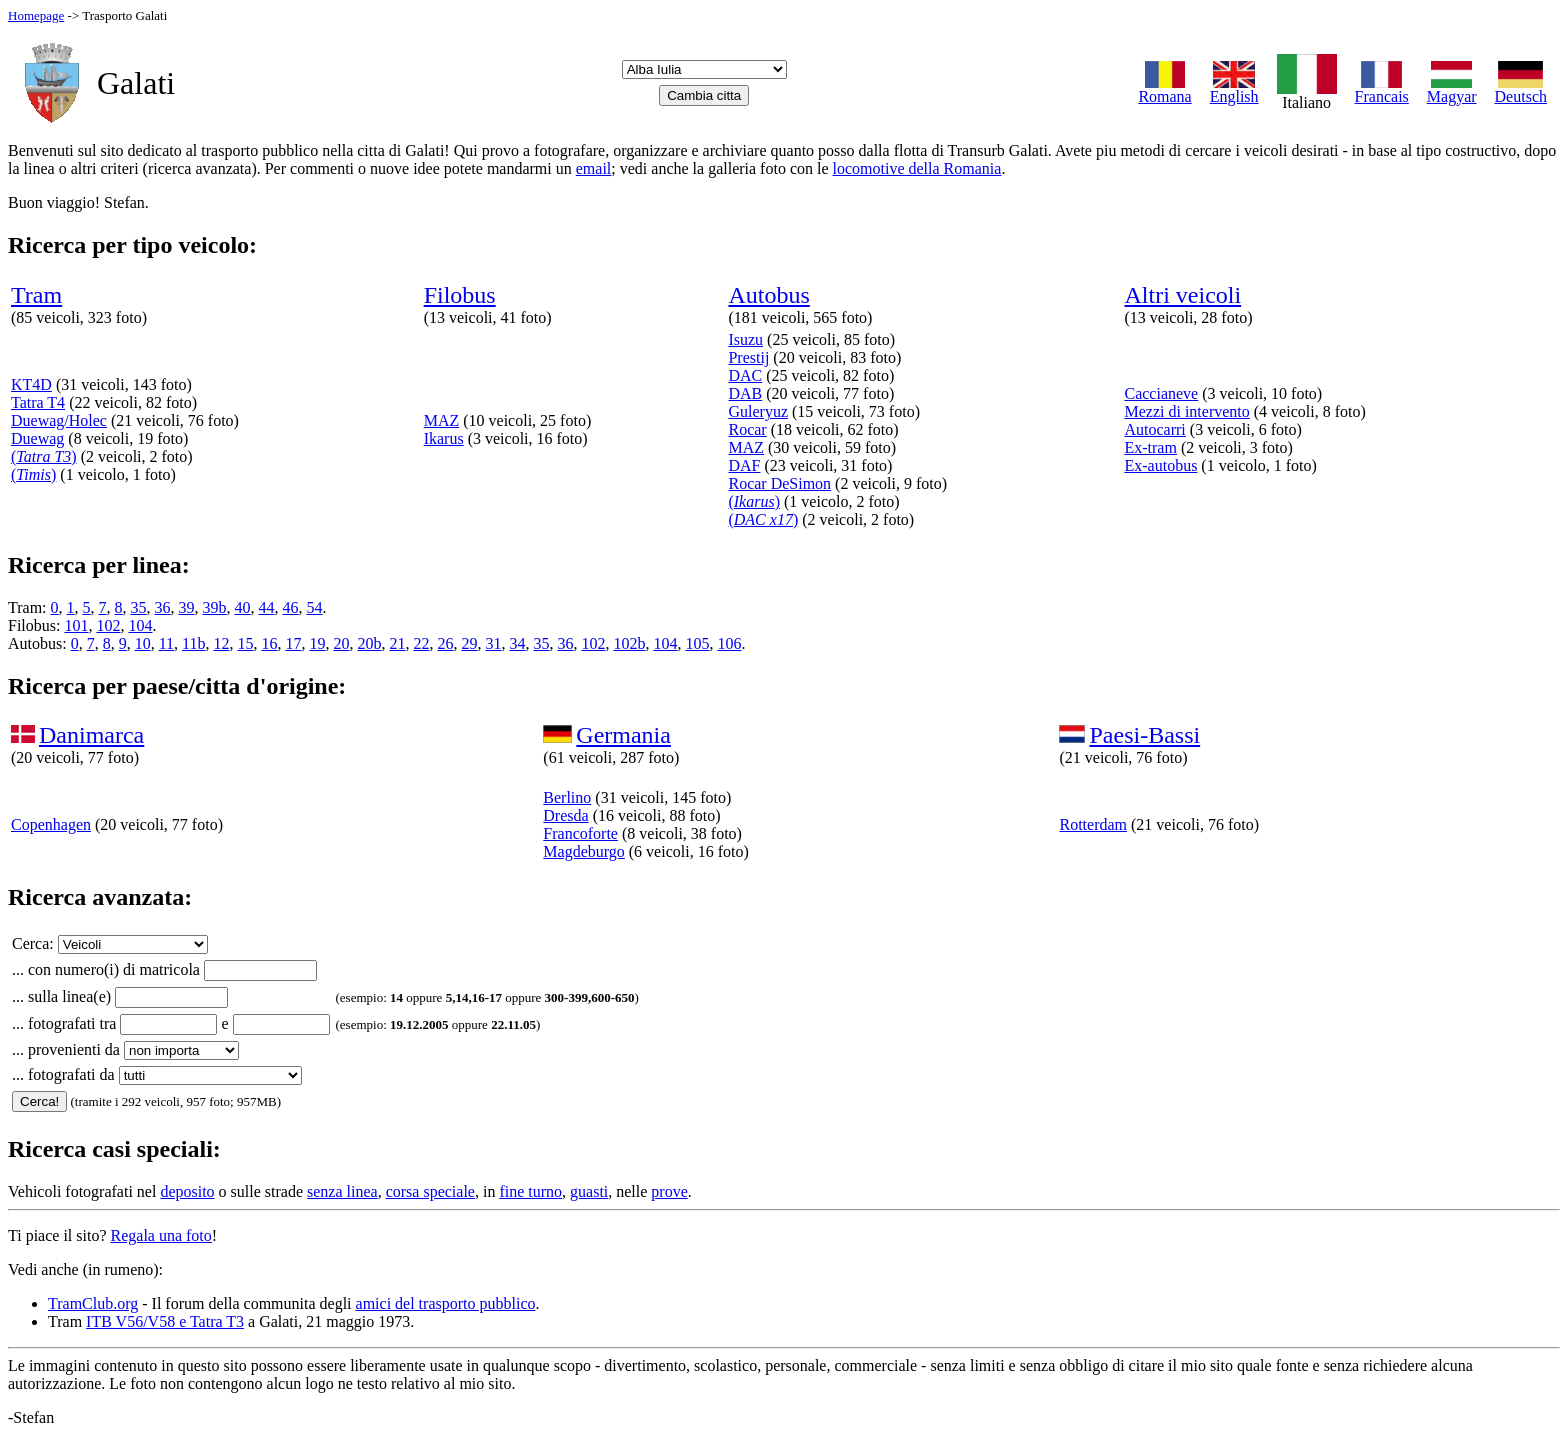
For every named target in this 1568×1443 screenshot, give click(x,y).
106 (729, 643)
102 (108, 625)
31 (493, 643)
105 (697, 643)
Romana (1164, 89)
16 (269, 643)
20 (341, 643)
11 (166, 643)
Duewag (37, 438)
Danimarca (91, 735)
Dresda (565, 815)
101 (76, 625)
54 (315, 607)
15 (245, 643)
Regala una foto (161, 1235)
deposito (187, 1191)
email (594, 168)
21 (397, 643)
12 (221, 643)
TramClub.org (93, 1303)
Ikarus (444, 438)
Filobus (460, 295)
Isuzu (745, 339)
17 (293, 643)
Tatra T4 (38, 402)
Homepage (36, 15)
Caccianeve (1161, 393)
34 (517, 643)
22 (421, 643)
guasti (589, 1191)
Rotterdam (1093, 824)
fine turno (530, 1191)
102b (629, 643)
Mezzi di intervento (1186, 411)
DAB (745, 393)
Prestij (748, 357)
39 (187, 607)
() (44, 456)
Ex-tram (1150, 447)
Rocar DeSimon (779, 483)
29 (469, 643)
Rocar (747, 429)
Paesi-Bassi (1144, 735)
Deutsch (1521, 89)
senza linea (342, 1191)
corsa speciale (430, 1191)
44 (267, 607)
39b (215, 607)
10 (143, 643)
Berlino (567, 797)
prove (669, 1191)
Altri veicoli (1182, 295)
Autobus (768, 295)
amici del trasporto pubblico (446, 1303)
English (1234, 89)
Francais (1382, 89)
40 (243, 607)
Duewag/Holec (59, 420)
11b (193, 643)
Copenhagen (51, 824)
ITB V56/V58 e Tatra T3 (165, 1321)
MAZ (442, 420)
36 (163, 607)
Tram (36, 295)
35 (139, 607)
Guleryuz (758, 411)
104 (140, 625)
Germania (623, 735)
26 (445, 643)
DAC (745, 375)
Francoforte (580, 833)
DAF (744, 465)
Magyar (1452, 89)
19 (317, 643)
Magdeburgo (583, 851)
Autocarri (1154, 429)
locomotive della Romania (917, 168)
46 (291, 607)
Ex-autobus (1160, 465)
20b (369, 643)
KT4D (31, 384)
